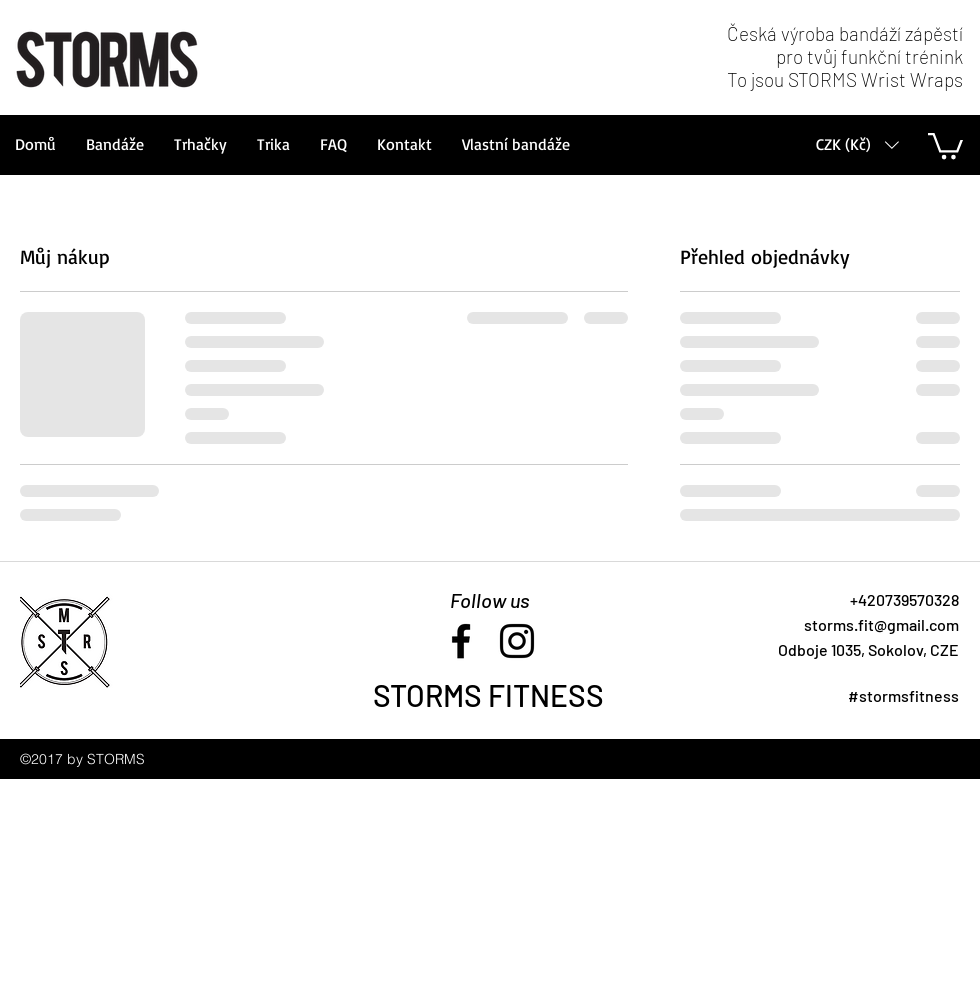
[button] (857, 144)
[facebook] (461, 641)
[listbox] (857, 144)
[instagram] (517, 641)
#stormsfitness (903, 695)
